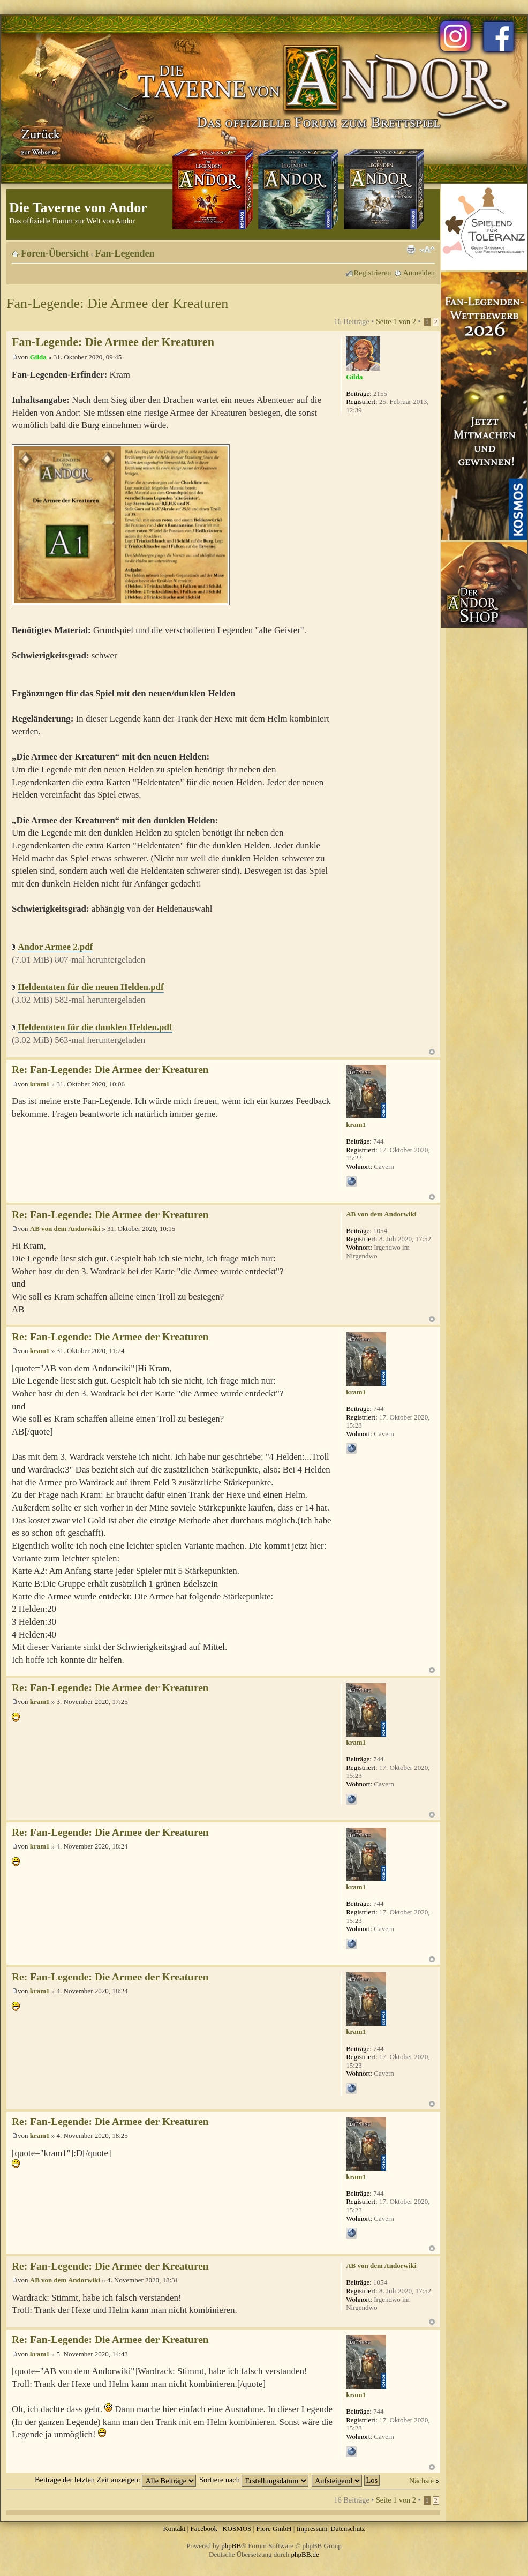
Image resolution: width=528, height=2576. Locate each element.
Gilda (38, 357)
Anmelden (419, 272)
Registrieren (372, 272)
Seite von (396, 321)
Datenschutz (347, 2529)
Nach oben (432, 1052)
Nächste (421, 2480)
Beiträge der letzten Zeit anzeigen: (115, 2479)
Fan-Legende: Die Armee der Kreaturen (117, 303)
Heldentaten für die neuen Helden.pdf (90, 987)
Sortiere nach (253, 2479)
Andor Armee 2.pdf (55, 947)
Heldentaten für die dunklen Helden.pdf (95, 1027)
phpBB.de (305, 2554)
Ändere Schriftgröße (427, 249)
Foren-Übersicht (55, 253)
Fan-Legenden (125, 253)
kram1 (40, 1084)
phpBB (231, 2546)
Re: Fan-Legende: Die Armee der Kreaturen (110, 1069)
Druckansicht (411, 249)
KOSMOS (236, 2529)
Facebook (203, 2529)
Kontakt (174, 2529)
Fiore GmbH (273, 2529)
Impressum (312, 2529)
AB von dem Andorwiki (65, 1229)
